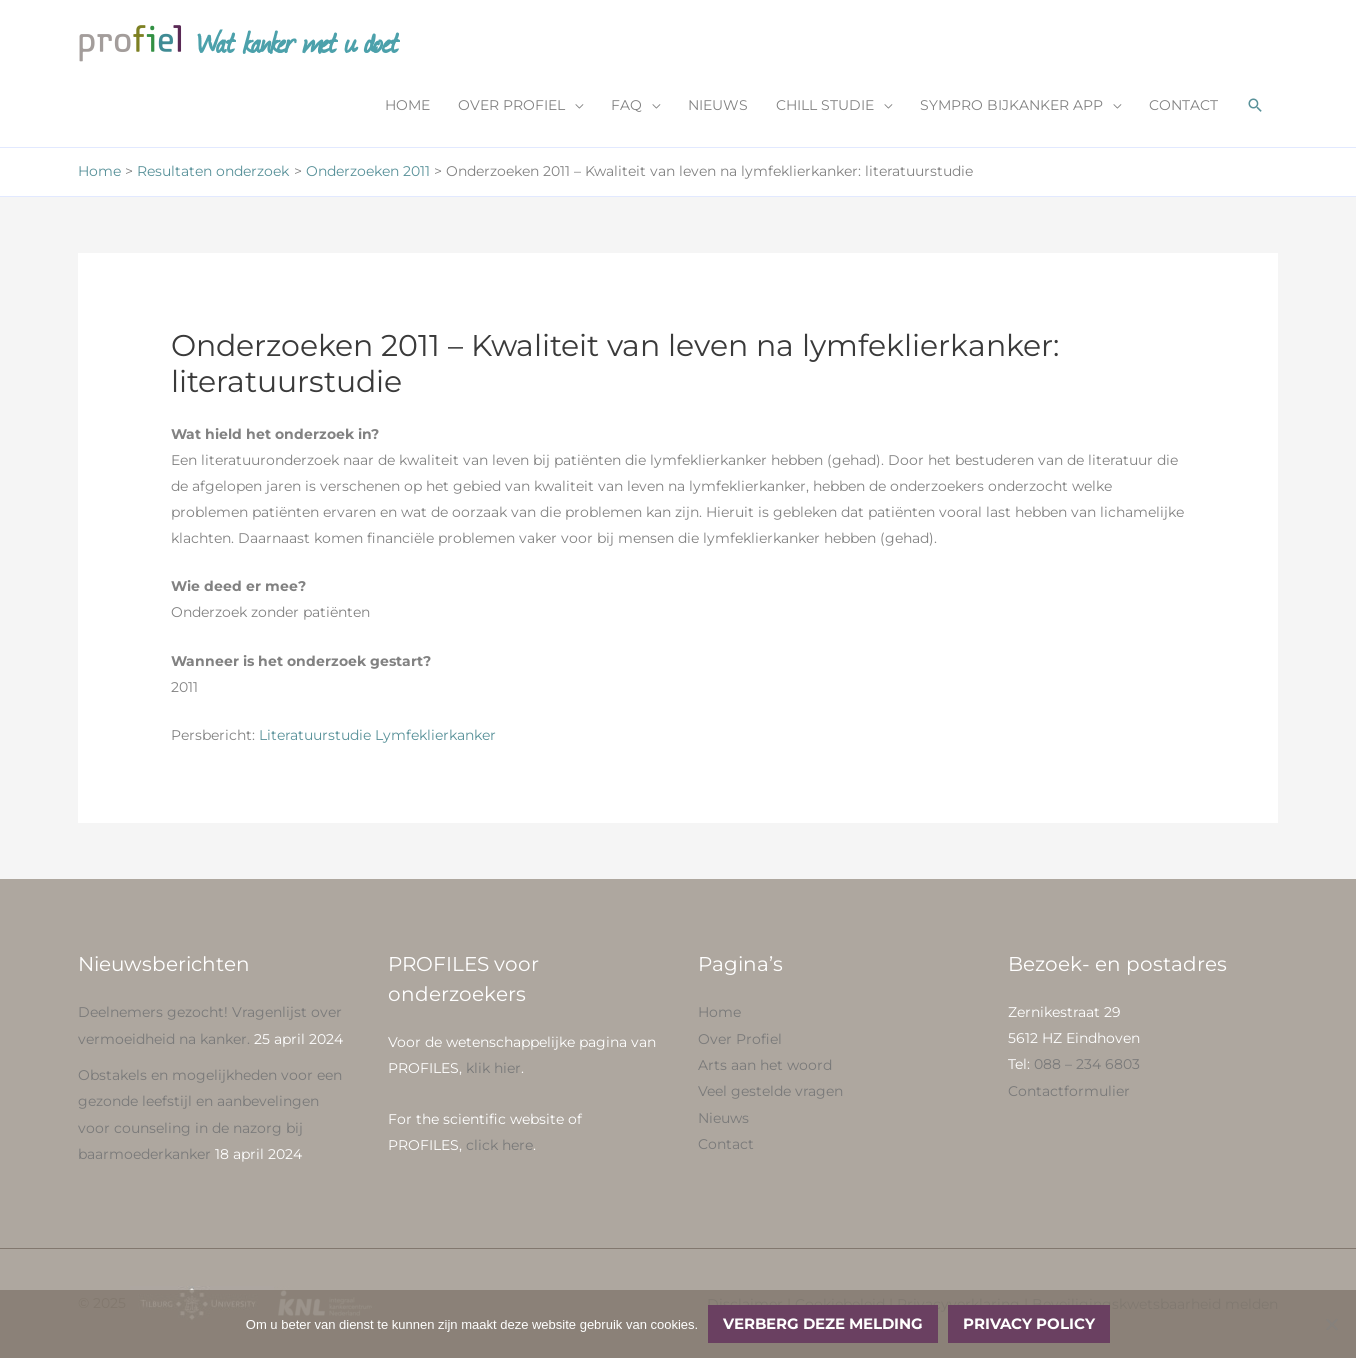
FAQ (626, 107)
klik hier (493, 1069)
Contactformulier (1069, 1091)
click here (499, 1145)
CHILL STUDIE (825, 107)
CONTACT (1183, 107)
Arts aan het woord (765, 1065)
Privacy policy (1029, 1323)
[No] (1331, 1324)
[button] (1255, 107)
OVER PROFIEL (511, 107)
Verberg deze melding (823, 1323)
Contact (726, 1143)
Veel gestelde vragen (770, 1091)
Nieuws (723, 1117)
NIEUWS (718, 107)
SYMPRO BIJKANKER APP (1011, 107)
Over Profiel (740, 1039)
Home (719, 1013)
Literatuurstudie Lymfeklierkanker (377, 736)
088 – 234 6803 (1087, 1065)
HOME (407, 107)
